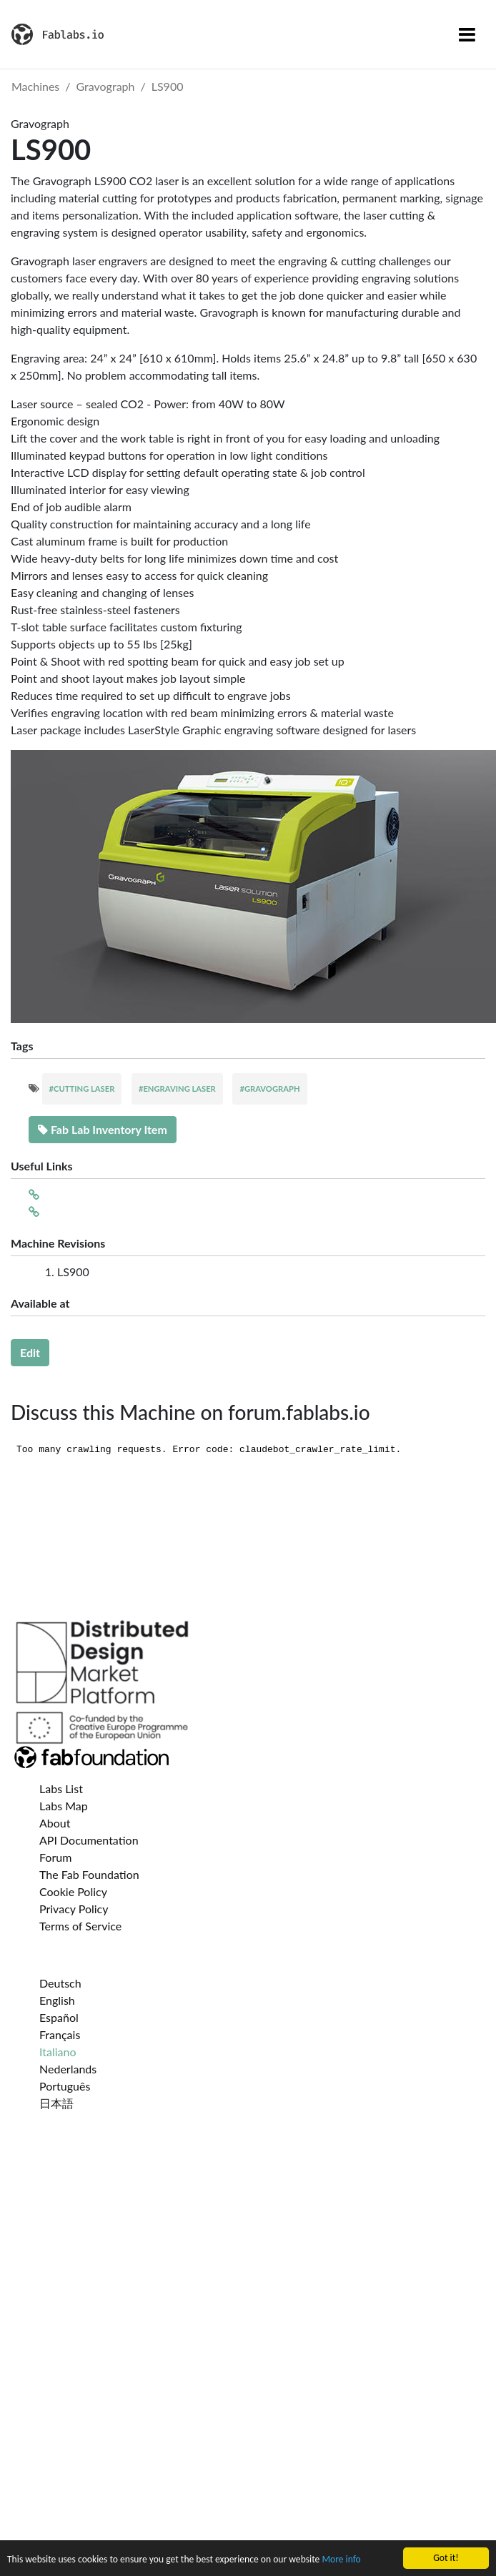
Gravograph (105, 86)
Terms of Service (80, 1926)
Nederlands (67, 2069)
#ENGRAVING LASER (177, 1088)
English (57, 2000)
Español (59, 2017)
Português (64, 2086)
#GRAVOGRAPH (269, 1088)
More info (341, 2560)
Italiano (57, 2051)
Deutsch (60, 1983)
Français (59, 2034)
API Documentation (89, 1840)
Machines (35, 86)
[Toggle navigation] (467, 34)
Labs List (61, 1788)
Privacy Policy (74, 1908)
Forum (55, 1857)
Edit (30, 1352)
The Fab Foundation (89, 1874)
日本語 (56, 2103)
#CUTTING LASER (82, 1088)
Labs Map (63, 1805)
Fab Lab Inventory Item (102, 1129)
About (55, 1823)
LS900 (168, 86)
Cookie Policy (73, 1891)
